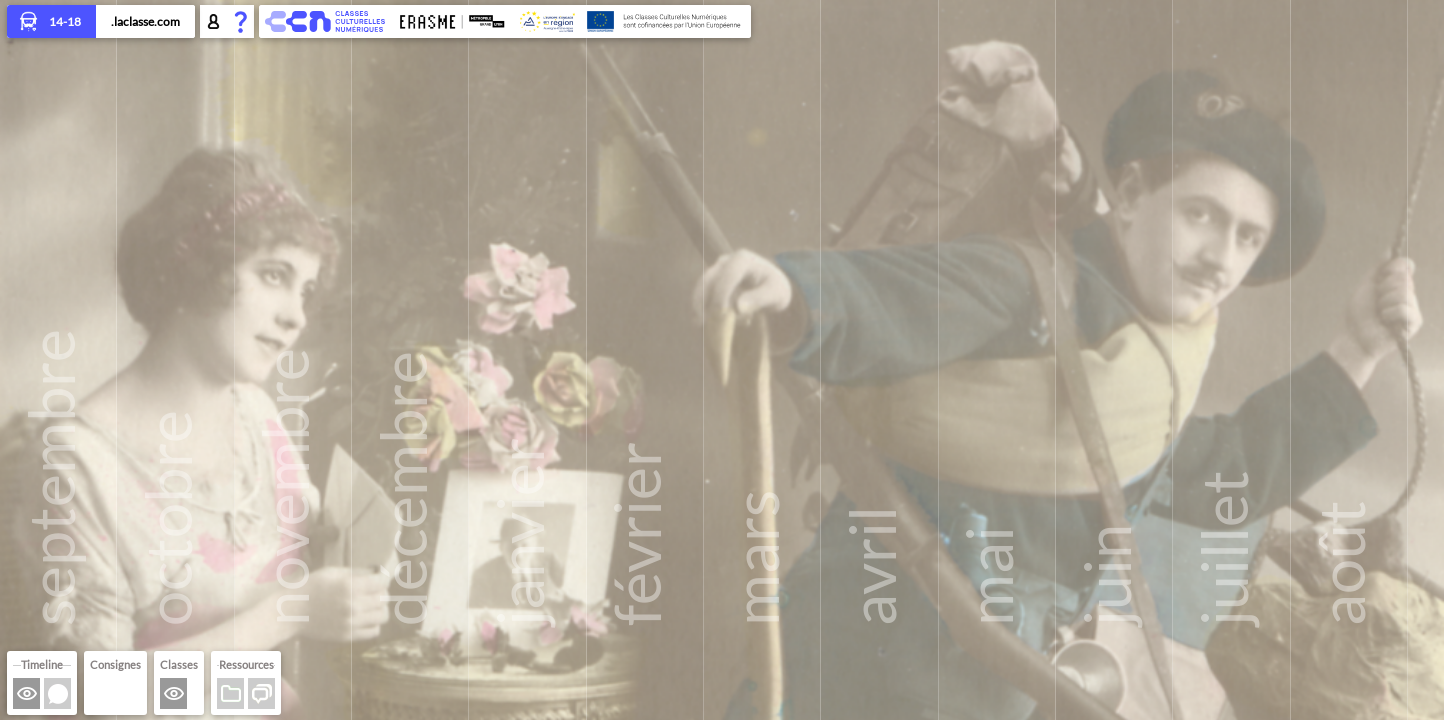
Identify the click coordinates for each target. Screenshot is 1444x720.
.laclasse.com (145, 21)
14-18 (51, 23)
